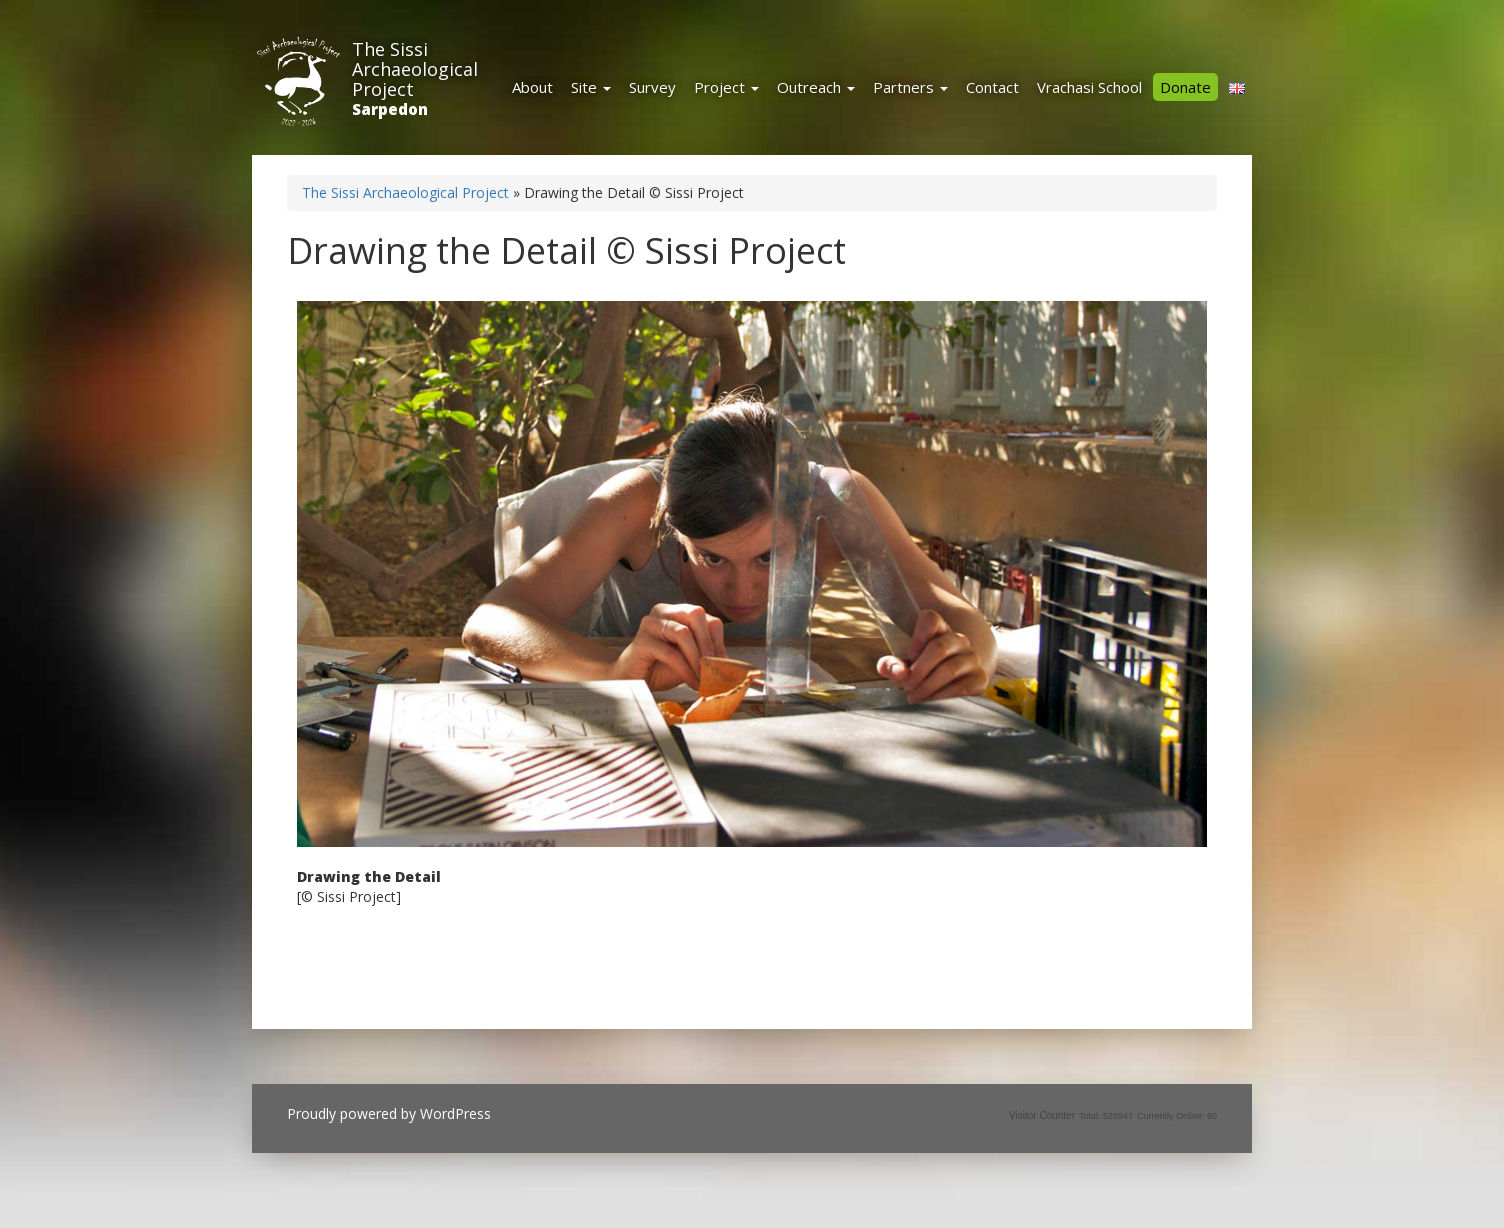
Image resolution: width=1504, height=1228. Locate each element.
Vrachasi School (1089, 87)
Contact (992, 87)
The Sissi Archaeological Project (415, 69)
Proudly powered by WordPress (389, 1113)
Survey (652, 87)
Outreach (816, 87)
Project (726, 87)
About (532, 87)
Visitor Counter (1042, 1115)
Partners (910, 87)
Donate (1185, 87)
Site (591, 87)
